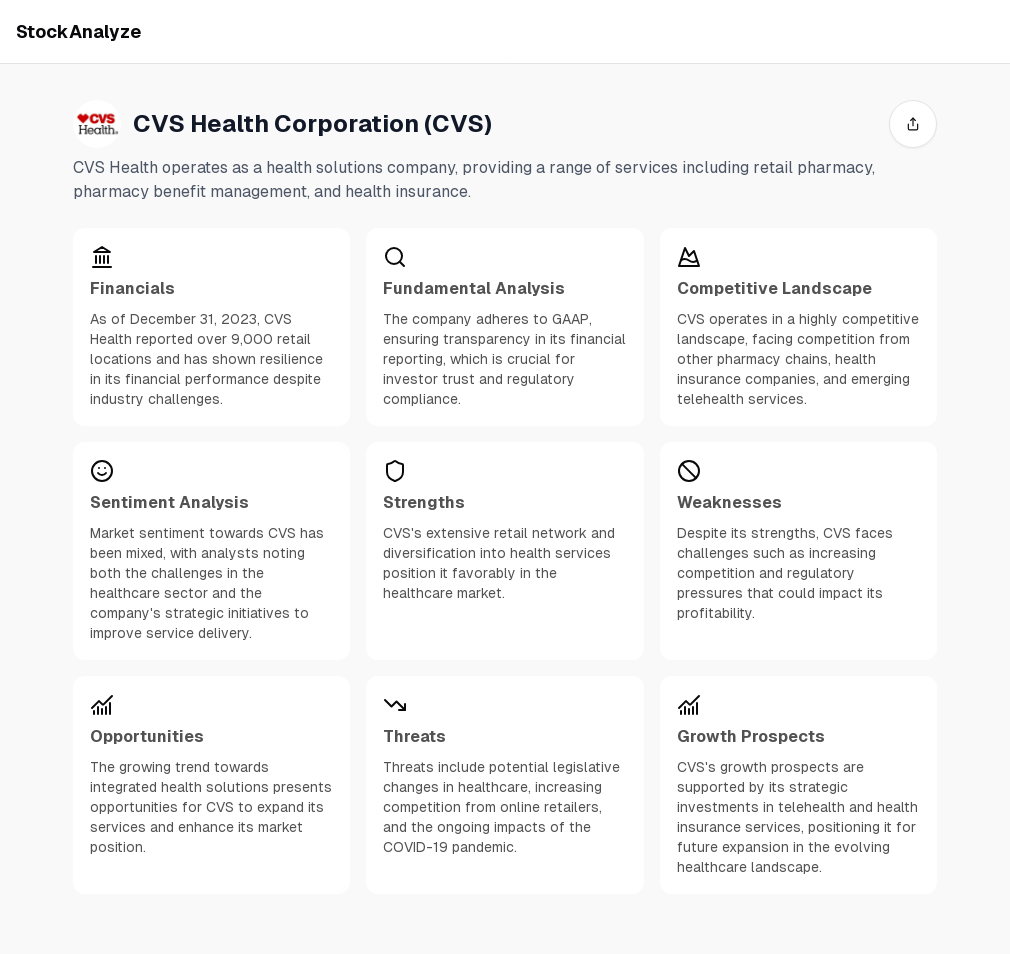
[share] (913, 124)
